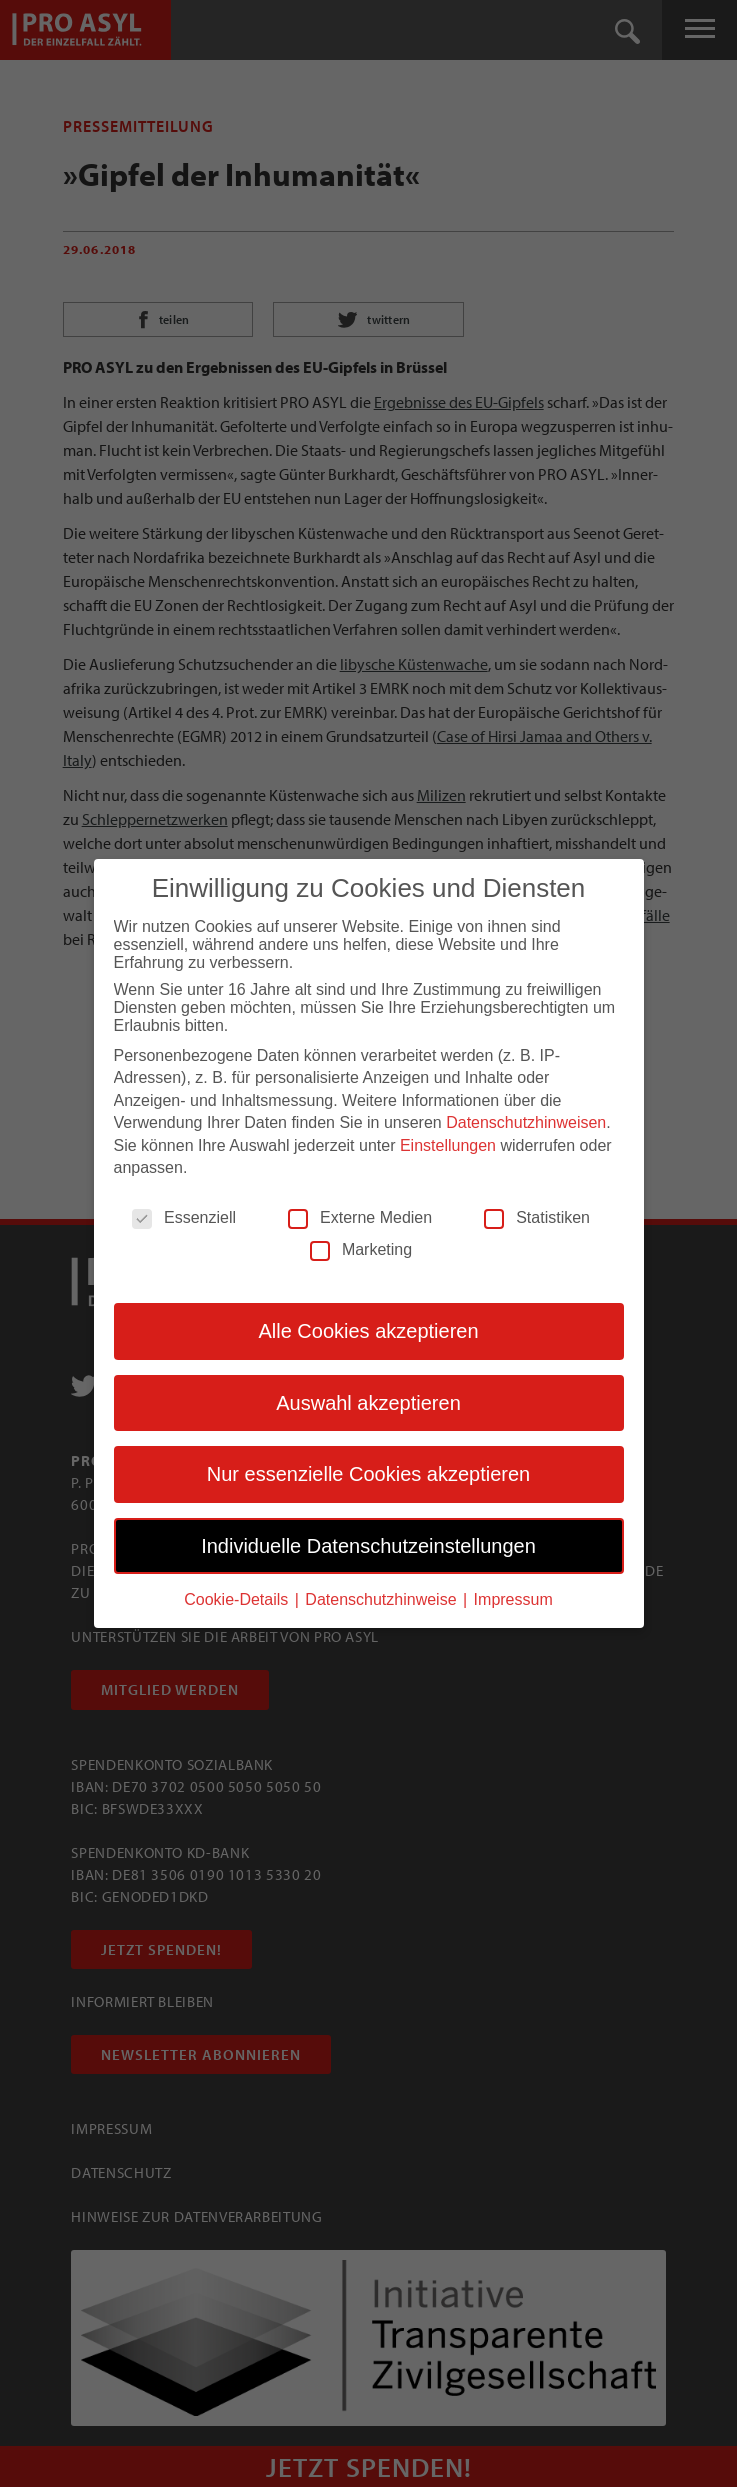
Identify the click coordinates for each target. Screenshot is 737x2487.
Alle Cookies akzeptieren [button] (368, 1331)
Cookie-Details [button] (238, 1599)
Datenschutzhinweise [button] (383, 1599)
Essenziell (184, 1218)
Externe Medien (360, 1218)
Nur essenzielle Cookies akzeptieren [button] (369, 1474)
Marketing (361, 1250)
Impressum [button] (513, 1599)
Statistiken (537, 1218)
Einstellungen (448, 1145)
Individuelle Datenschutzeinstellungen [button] (368, 1545)
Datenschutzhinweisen (526, 1122)
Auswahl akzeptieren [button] (368, 1403)
